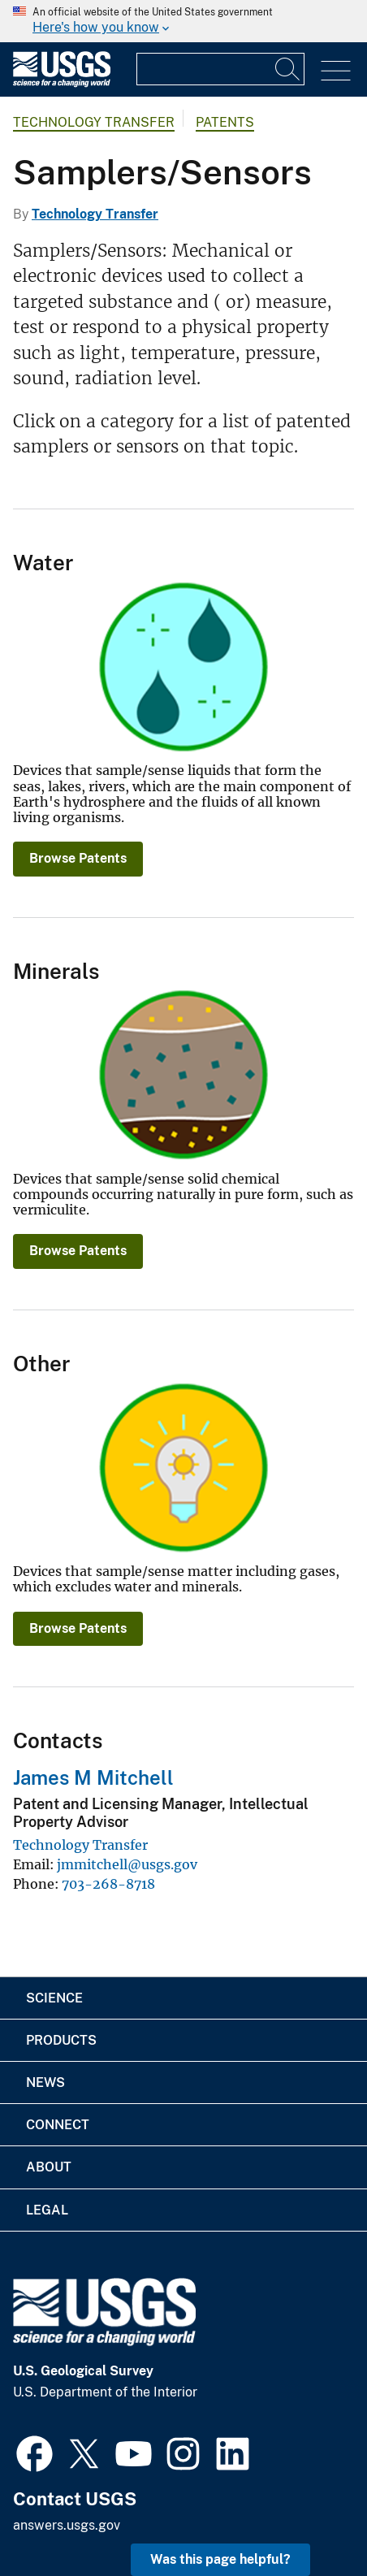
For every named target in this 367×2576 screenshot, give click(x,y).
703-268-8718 (108, 1884)
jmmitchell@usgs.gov (127, 1864)
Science (54, 1998)
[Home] (61, 83)
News (45, 2082)
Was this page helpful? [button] (220, 2559)
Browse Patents (78, 858)
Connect (57, 2124)
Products (61, 2040)
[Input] (220, 69)
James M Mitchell (93, 1777)
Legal (47, 2210)
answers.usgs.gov (66, 2525)
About (48, 2167)
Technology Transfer (94, 122)
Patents (225, 122)
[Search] (288, 69)
